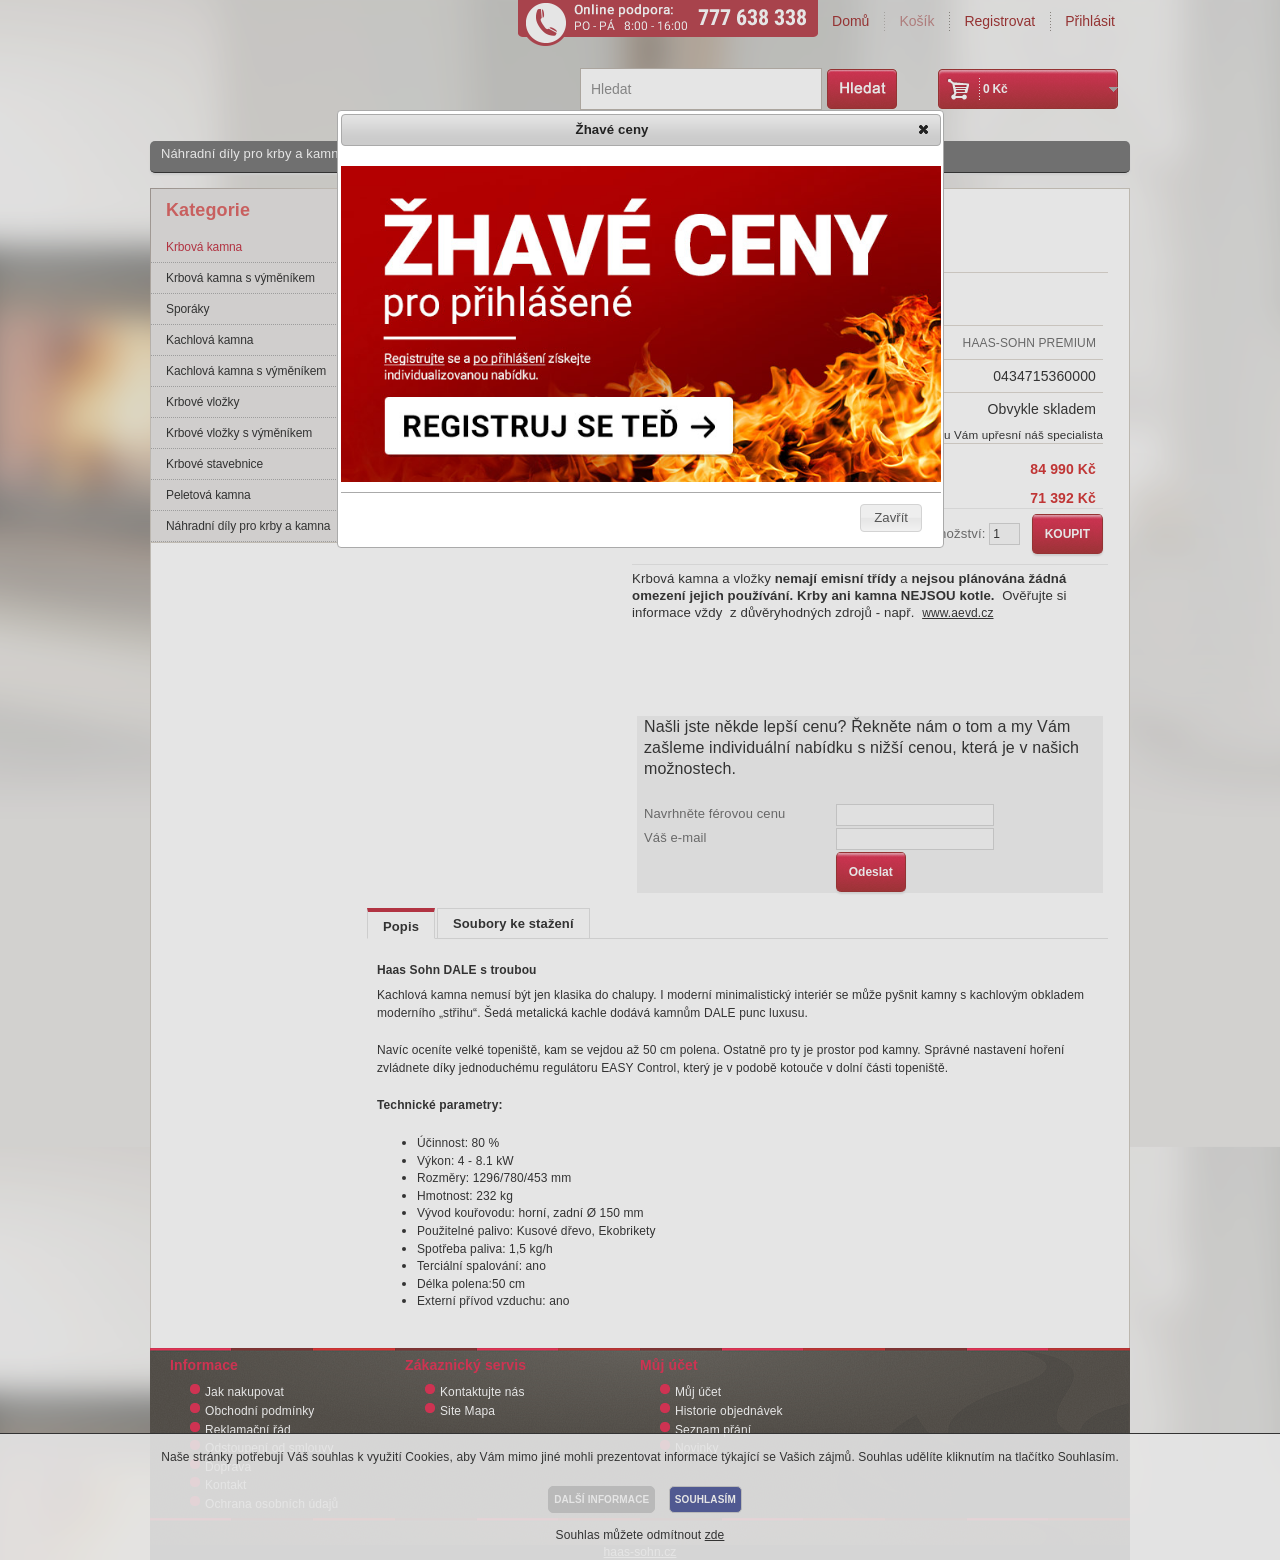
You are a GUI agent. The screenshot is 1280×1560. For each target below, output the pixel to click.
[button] (925, 131)
